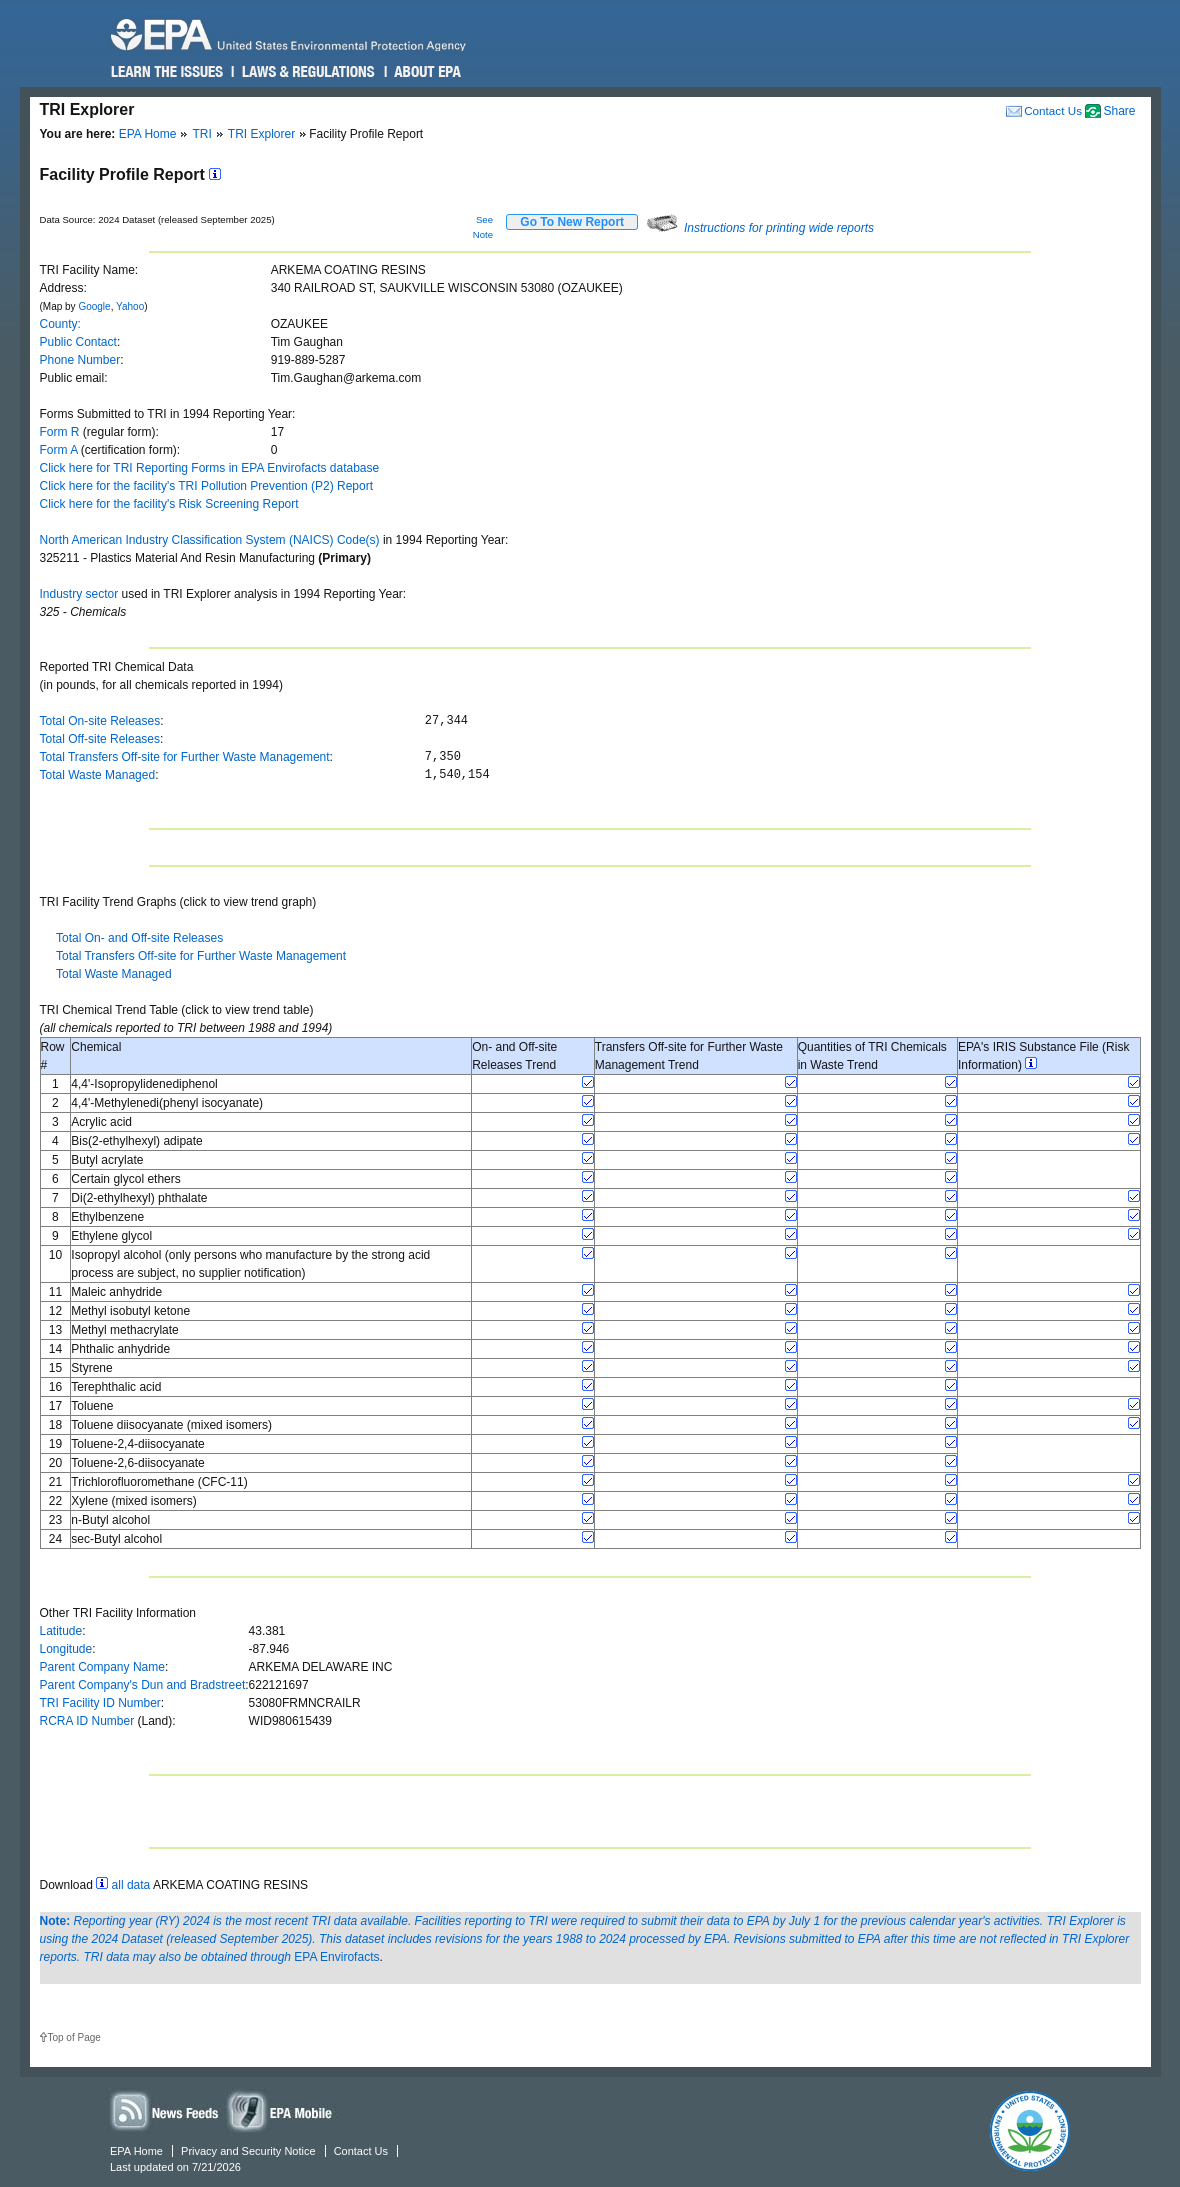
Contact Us (1053, 110)
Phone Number (80, 360)
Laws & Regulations (306, 72)
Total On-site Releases (100, 721)
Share (1119, 111)
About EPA (426, 72)
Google (94, 306)
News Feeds (165, 2110)
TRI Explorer (261, 134)
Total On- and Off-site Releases (139, 938)
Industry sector (79, 594)
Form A (59, 450)
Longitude (66, 1649)
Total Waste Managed (98, 775)
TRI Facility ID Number (100, 1703)
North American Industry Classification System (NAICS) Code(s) (210, 540)
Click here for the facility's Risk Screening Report (169, 504)
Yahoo (130, 306)
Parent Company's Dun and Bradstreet (143, 1685)
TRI (201, 134)
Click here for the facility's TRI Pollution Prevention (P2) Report (207, 486)
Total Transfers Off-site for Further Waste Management (185, 757)
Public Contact (78, 342)
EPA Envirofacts (336, 1957)
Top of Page (74, 2037)
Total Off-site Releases (100, 739)
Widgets (281, 2110)
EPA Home (148, 134)
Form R (60, 432)
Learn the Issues (167, 72)
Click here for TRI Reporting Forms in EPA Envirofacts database (210, 468)
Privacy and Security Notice (248, 2151)
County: (60, 324)
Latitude (61, 1631)
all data (131, 1885)
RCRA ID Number (87, 1721)
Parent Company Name (102, 1667)
